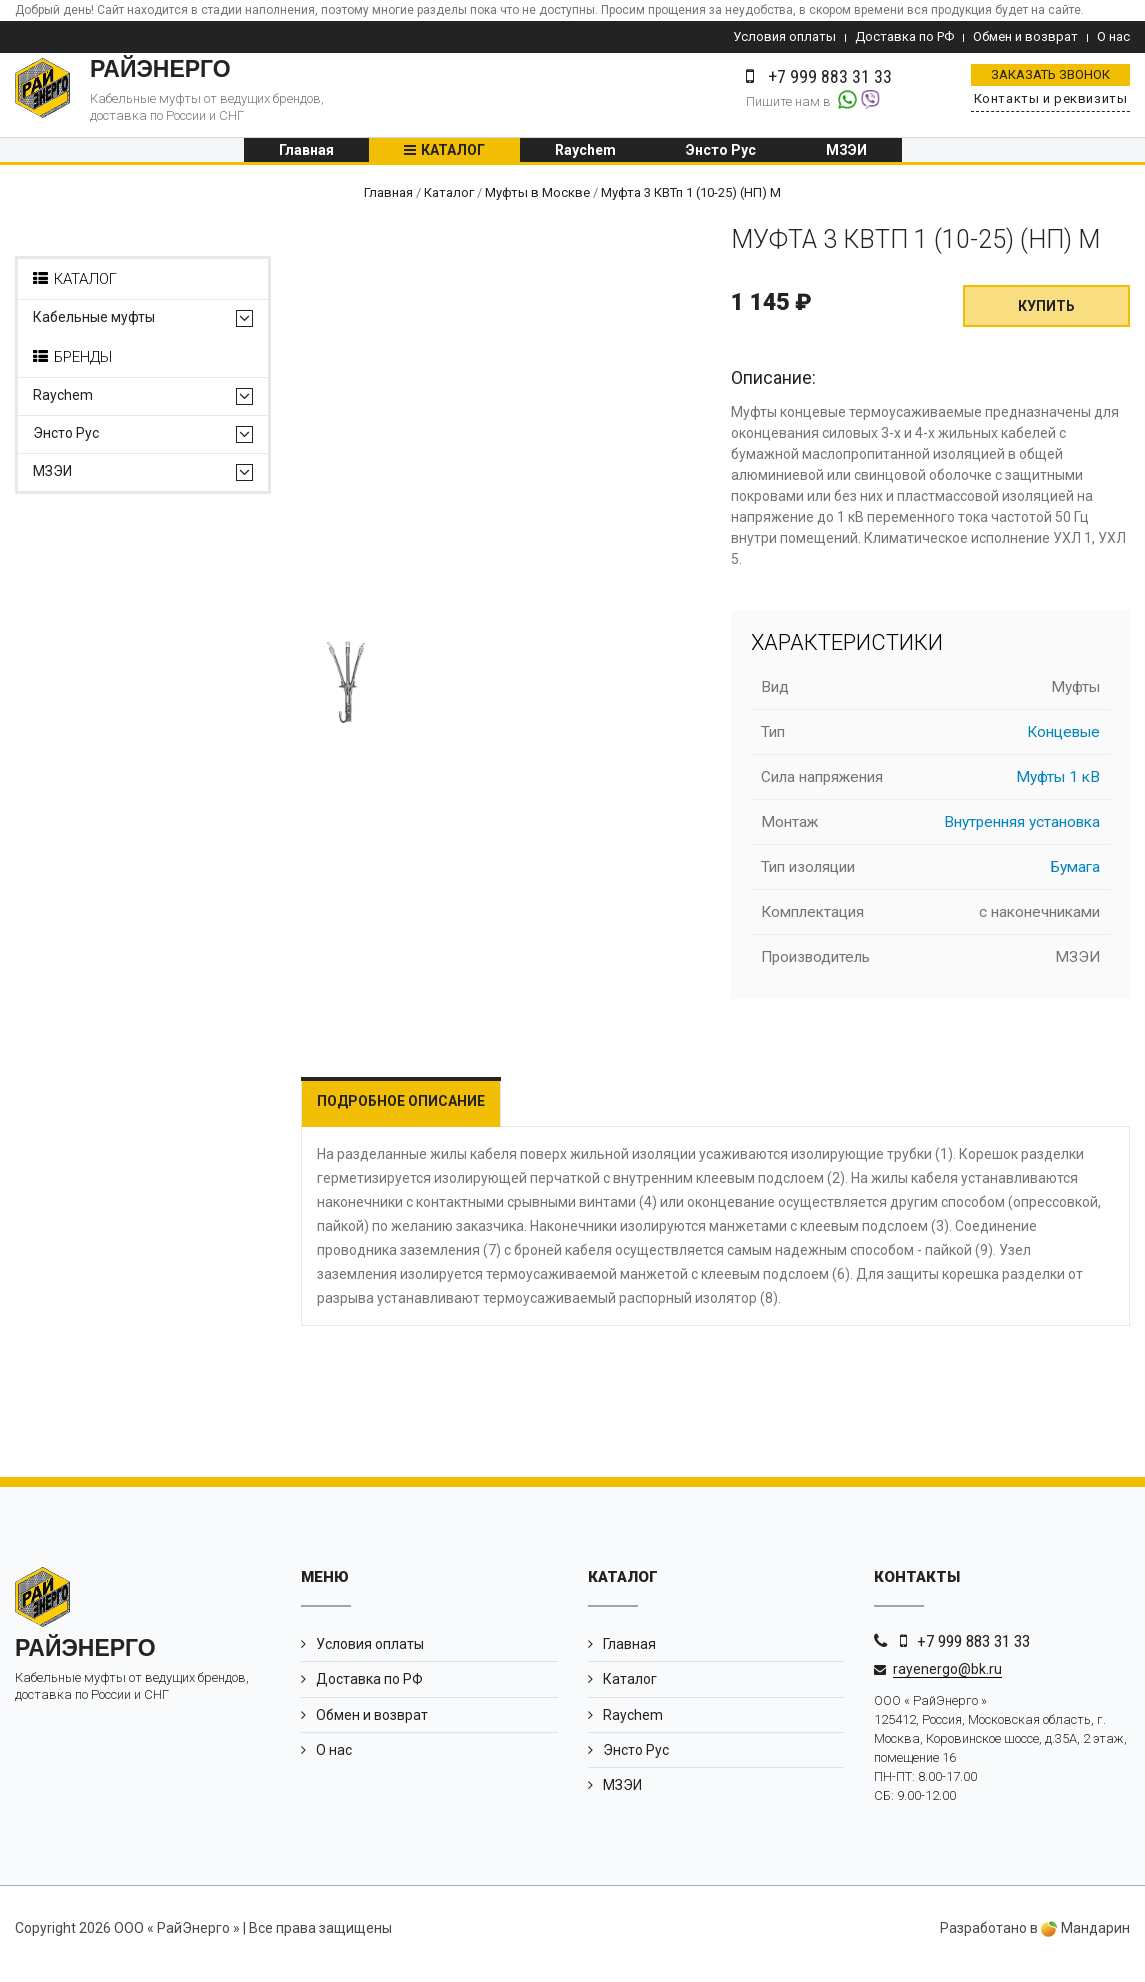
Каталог (453, 156)
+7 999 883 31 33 (973, 1653)
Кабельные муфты (94, 329)
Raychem (585, 156)
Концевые (1063, 744)
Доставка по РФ (904, 36)
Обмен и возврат (1025, 36)
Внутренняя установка (1022, 834)
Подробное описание (401, 1113)
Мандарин (1085, 1940)
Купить (1046, 318)
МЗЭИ (846, 156)
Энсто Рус (721, 156)
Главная (306, 156)
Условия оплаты (784, 36)
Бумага (1075, 879)
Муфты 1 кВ (1058, 789)
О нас (1113, 36)
